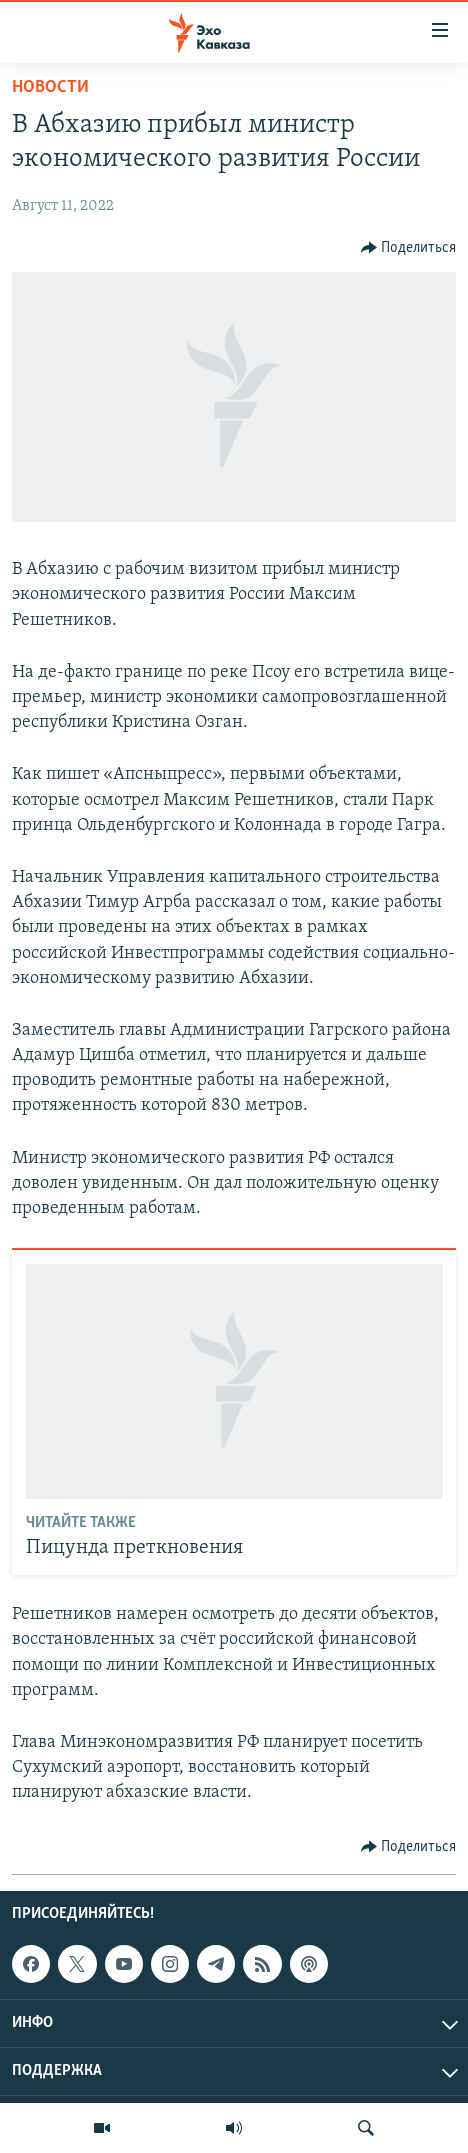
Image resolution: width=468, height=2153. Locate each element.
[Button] (409, 248)
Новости (50, 87)
